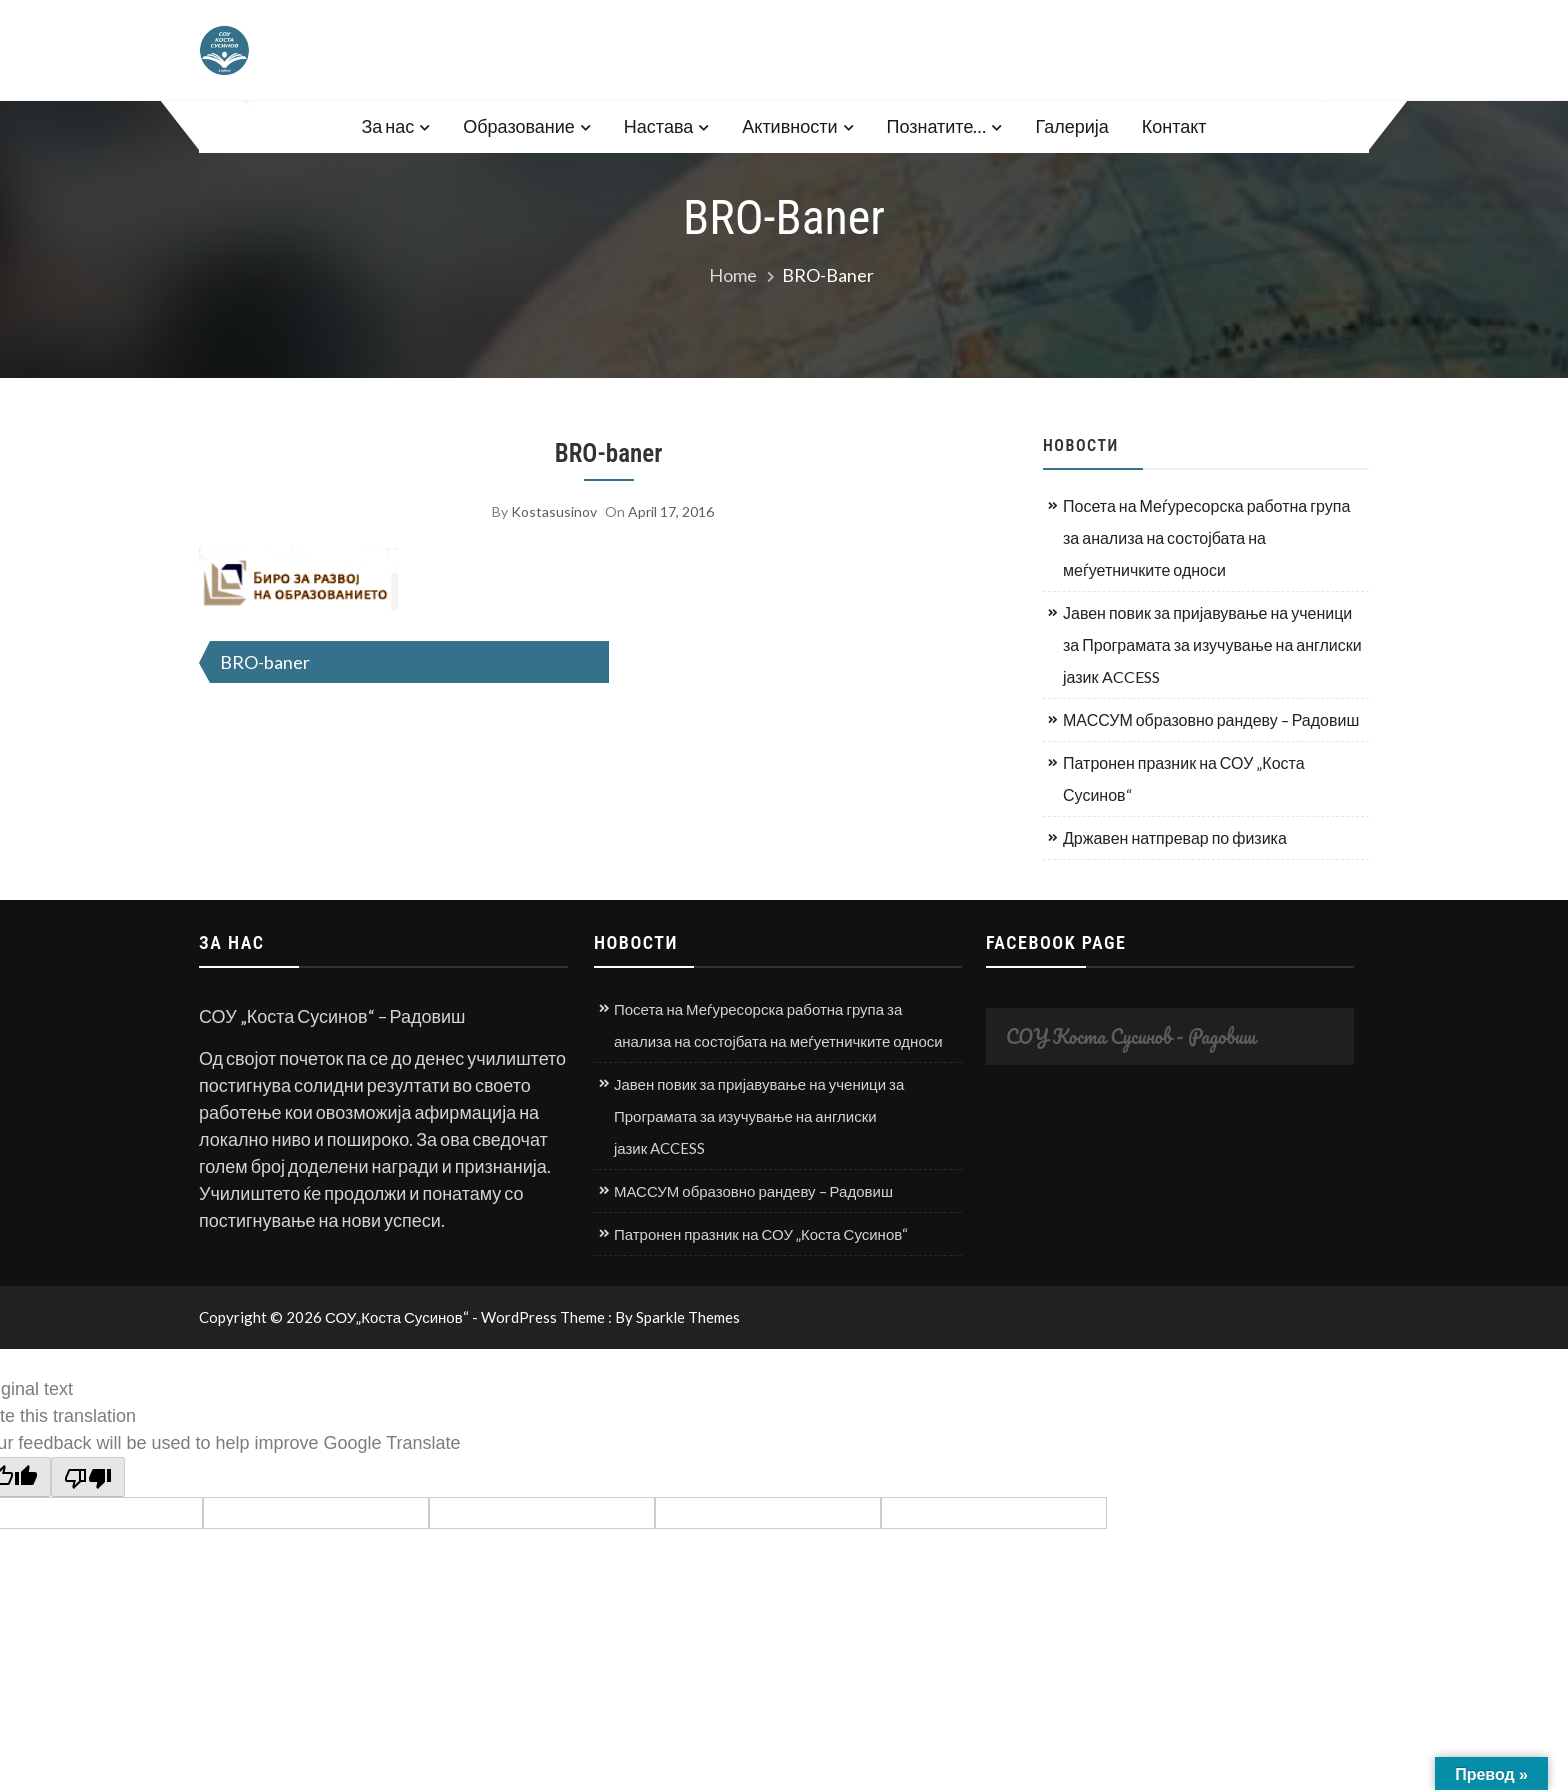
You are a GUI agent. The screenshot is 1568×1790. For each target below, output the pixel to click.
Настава (658, 126)
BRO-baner (609, 453)
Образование (519, 126)
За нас (387, 126)
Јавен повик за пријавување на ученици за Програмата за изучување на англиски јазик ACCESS (1212, 644)
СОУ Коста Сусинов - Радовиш (1131, 1036)
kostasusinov (554, 511)
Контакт (1174, 126)
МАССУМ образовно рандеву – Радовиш (1211, 719)
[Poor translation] (88, 1477)
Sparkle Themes (688, 1317)
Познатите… (937, 126)
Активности (789, 126)
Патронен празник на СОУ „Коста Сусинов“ (1184, 778)
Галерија (1071, 126)
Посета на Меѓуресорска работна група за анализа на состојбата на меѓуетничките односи (1206, 537)
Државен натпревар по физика (1175, 837)
